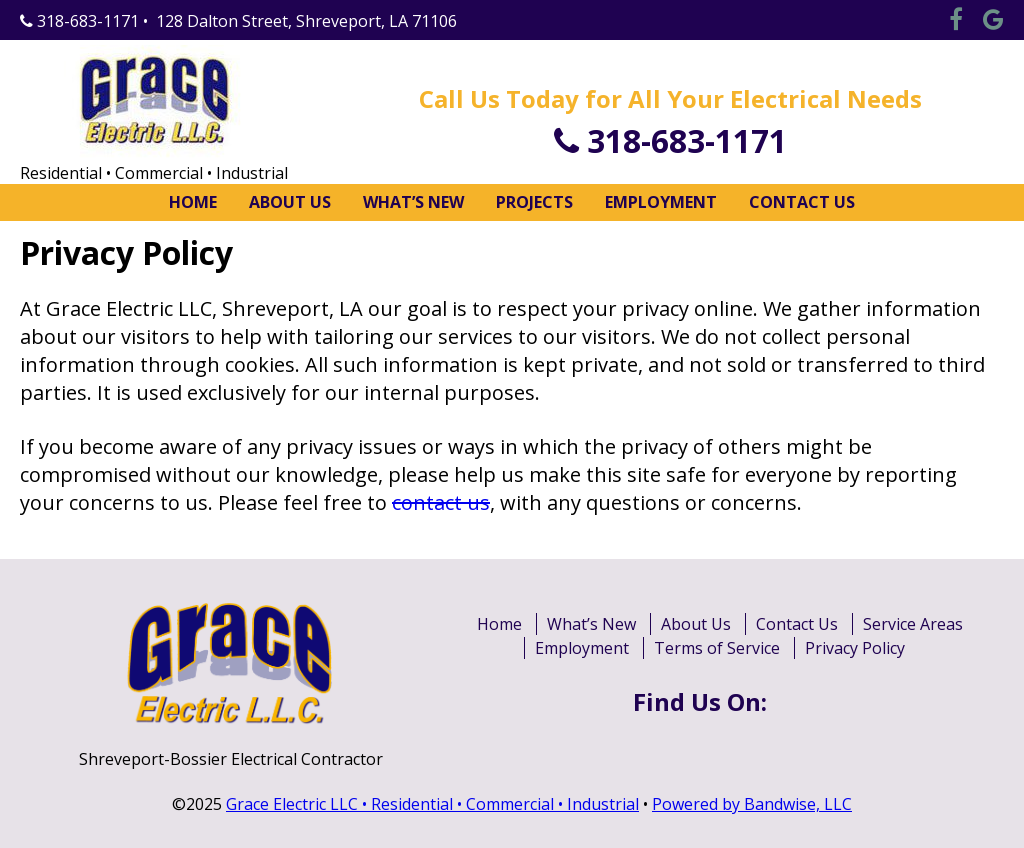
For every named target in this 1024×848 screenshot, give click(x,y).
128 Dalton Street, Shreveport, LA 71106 (306, 21)
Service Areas (913, 624)
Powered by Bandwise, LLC (752, 804)
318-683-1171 (79, 21)
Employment (661, 202)
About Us (290, 202)
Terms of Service (717, 648)
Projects (534, 202)
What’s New (413, 202)
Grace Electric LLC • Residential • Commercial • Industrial (432, 804)
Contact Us (802, 202)
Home (193, 202)
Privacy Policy (855, 648)
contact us (441, 502)
